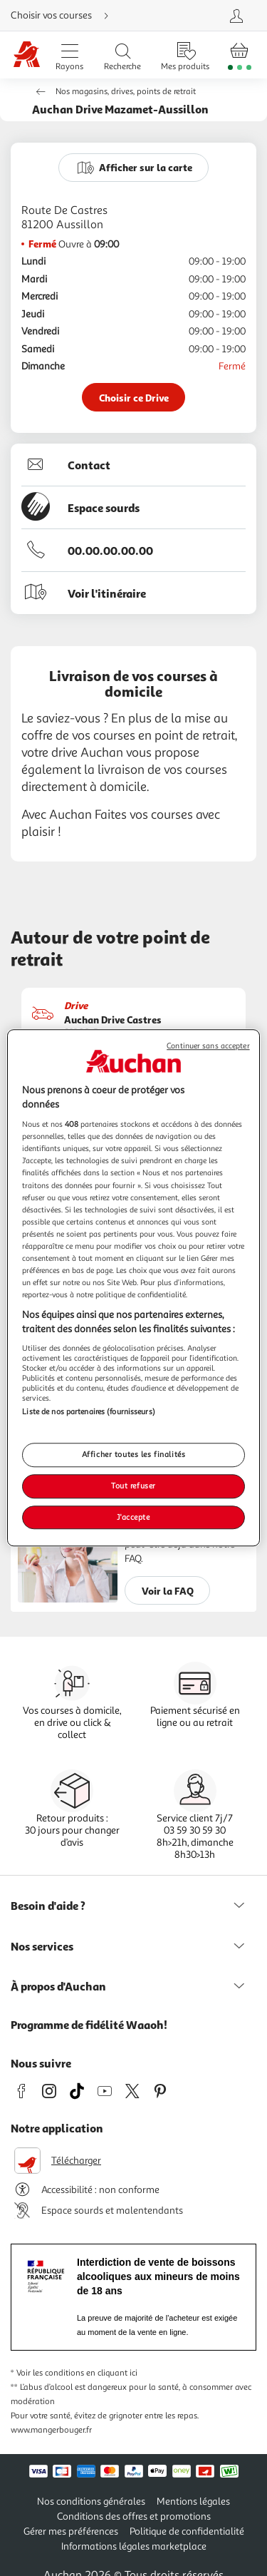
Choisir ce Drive (134, 398)
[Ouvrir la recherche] (122, 55)
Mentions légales (193, 2501)
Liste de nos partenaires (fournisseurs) (88, 1412)
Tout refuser (133, 1486)
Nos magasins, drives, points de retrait (126, 91)
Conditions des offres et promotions (134, 2516)
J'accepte (133, 1517)
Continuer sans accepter (208, 1046)
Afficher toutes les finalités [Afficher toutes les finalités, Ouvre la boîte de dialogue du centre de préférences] (134, 1454)
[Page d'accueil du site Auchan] (26, 55)
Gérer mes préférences (70, 2531)
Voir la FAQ (168, 1591)
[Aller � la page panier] (239, 55)
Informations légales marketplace (133, 2546)
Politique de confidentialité (187, 2531)
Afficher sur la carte (145, 167)
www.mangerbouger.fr (51, 2430)
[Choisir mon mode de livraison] (88, 15)
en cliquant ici (111, 2373)
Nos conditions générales (91, 2501)
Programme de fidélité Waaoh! (89, 2025)
